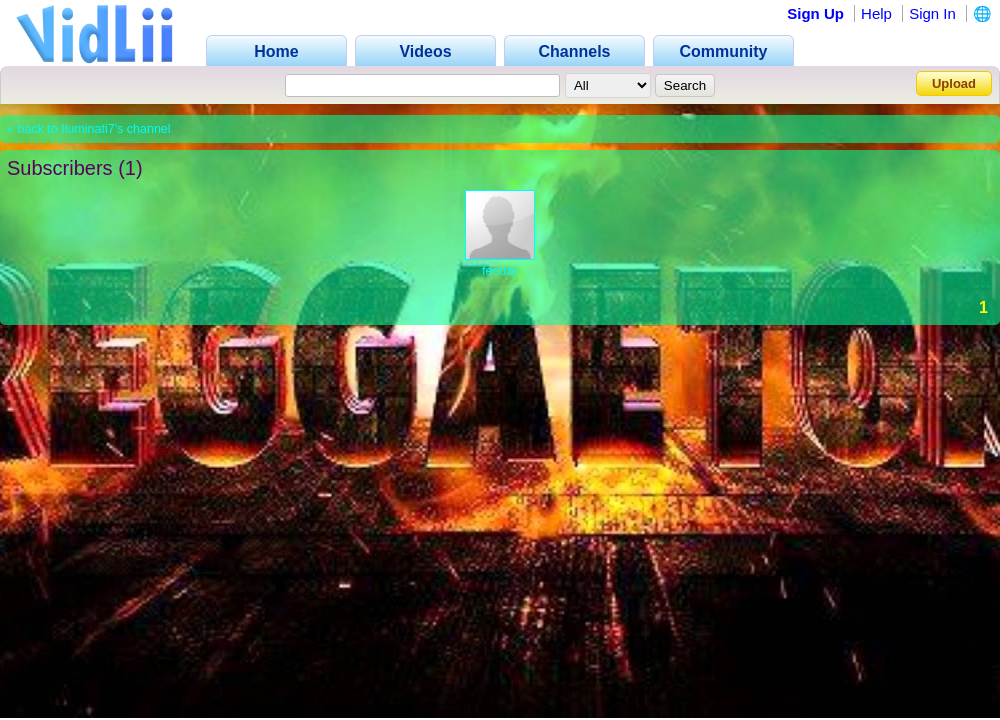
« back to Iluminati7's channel (89, 129)
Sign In (932, 13)
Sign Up (815, 13)
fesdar (500, 270)
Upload (954, 83)
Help (876, 13)
